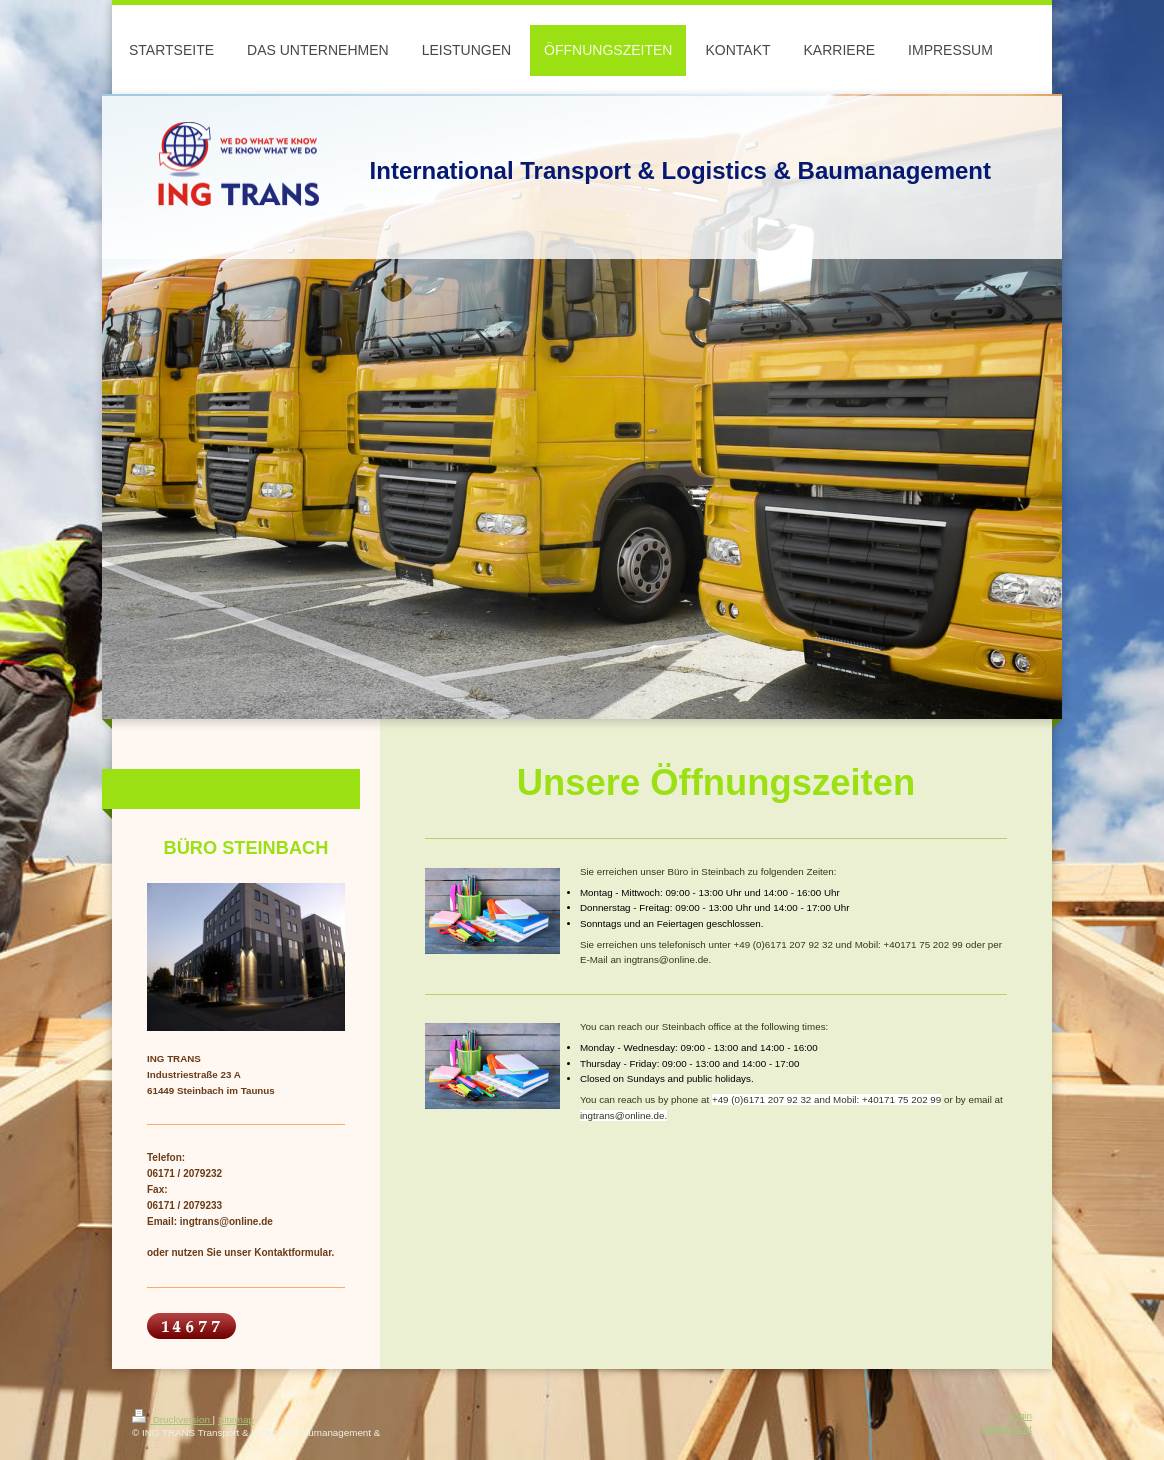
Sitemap (236, 1419)
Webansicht (1006, 1428)
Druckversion (172, 1419)
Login (1020, 1415)
